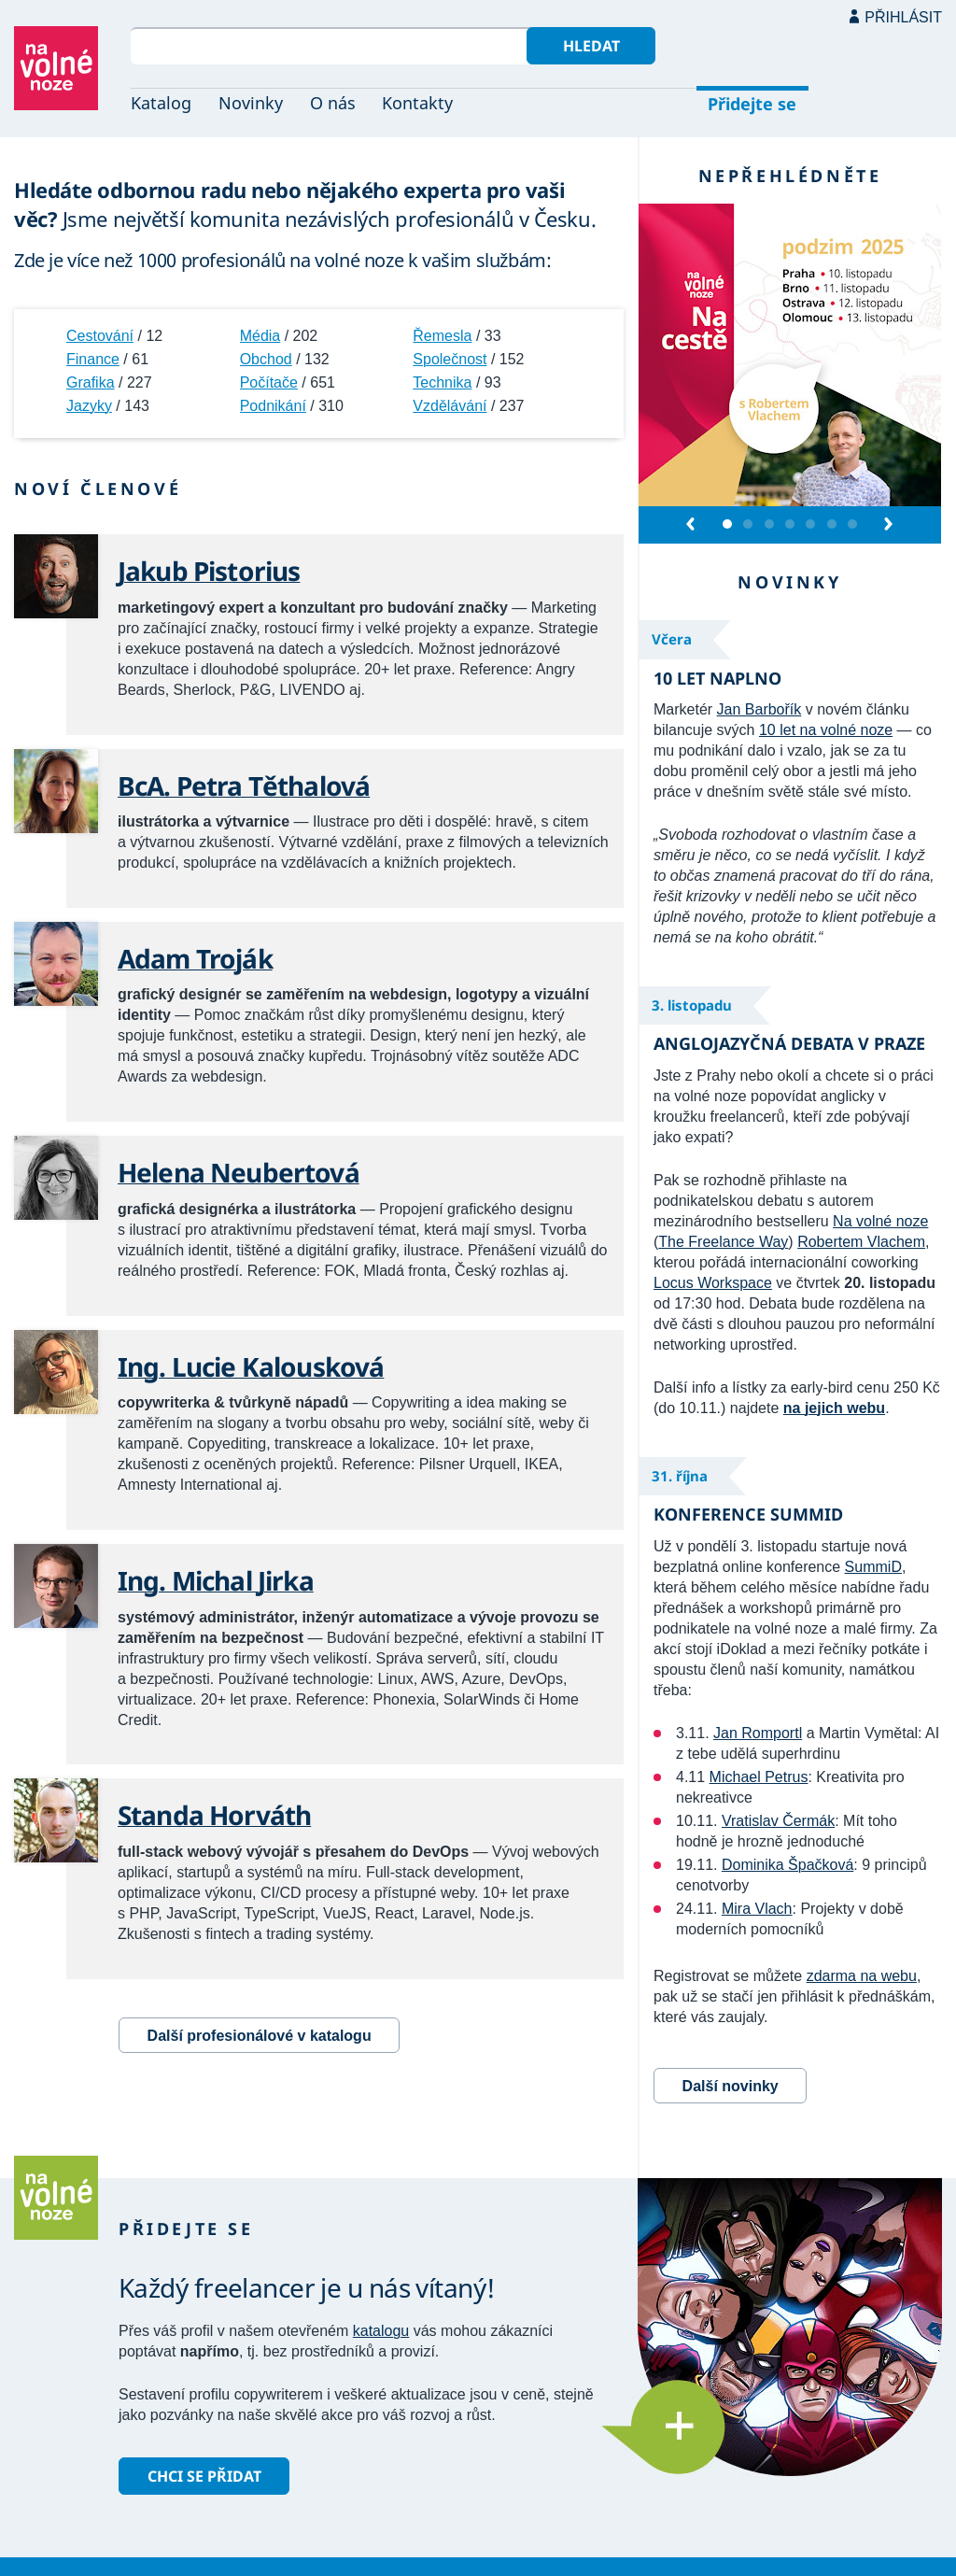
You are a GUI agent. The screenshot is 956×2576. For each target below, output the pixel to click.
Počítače (269, 382)
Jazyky (89, 406)
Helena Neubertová (238, 1172)
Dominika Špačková (787, 1865)
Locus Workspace (713, 1283)
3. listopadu (692, 1005)
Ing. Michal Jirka (216, 1580)
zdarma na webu (862, 1976)
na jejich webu (834, 1408)
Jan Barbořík (759, 709)
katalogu (381, 2331)
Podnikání (273, 406)
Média (260, 336)
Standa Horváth (214, 1815)
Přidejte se (752, 103)
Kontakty (417, 103)
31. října (680, 1475)
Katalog (161, 103)
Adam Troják (195, 958)
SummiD (873, 1567)
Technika (442, 382)
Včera (672, 639)
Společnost (449, 359)
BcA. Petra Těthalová (244, 785)
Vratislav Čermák (778, 1821)
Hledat (591, 45)
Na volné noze (880, 1221)
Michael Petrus (759, 1777)
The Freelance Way (723, 1242)
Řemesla (442, 336)
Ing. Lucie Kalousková (251, 1366)
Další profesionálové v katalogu (260, 2036)
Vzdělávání (449, 406)
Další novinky (730, 2086)
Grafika (90, 382)
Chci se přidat (204, 2476)
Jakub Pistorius (209, 570)
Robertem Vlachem (861, 1242)
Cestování (100, 336)
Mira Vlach (757, 1909)
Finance (93, 359)
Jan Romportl (757, 1733)
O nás (333, 103)
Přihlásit (903, 17)
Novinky (250, 103)
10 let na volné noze (826, 730)
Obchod (266, 359)
